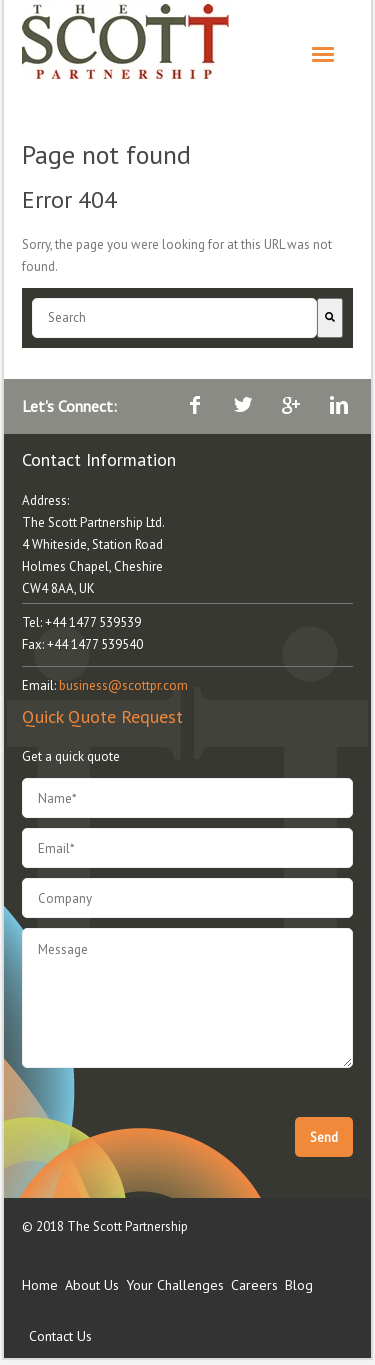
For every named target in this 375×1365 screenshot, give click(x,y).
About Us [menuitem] (92, 1285)
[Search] (330, 318)
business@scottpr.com (123, 685)
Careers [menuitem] (254, 1285)
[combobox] (174, 318)
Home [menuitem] (40, 1285)
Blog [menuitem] (299, 1285)
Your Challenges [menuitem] (175, 1285)
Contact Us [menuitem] (60, 1336)
